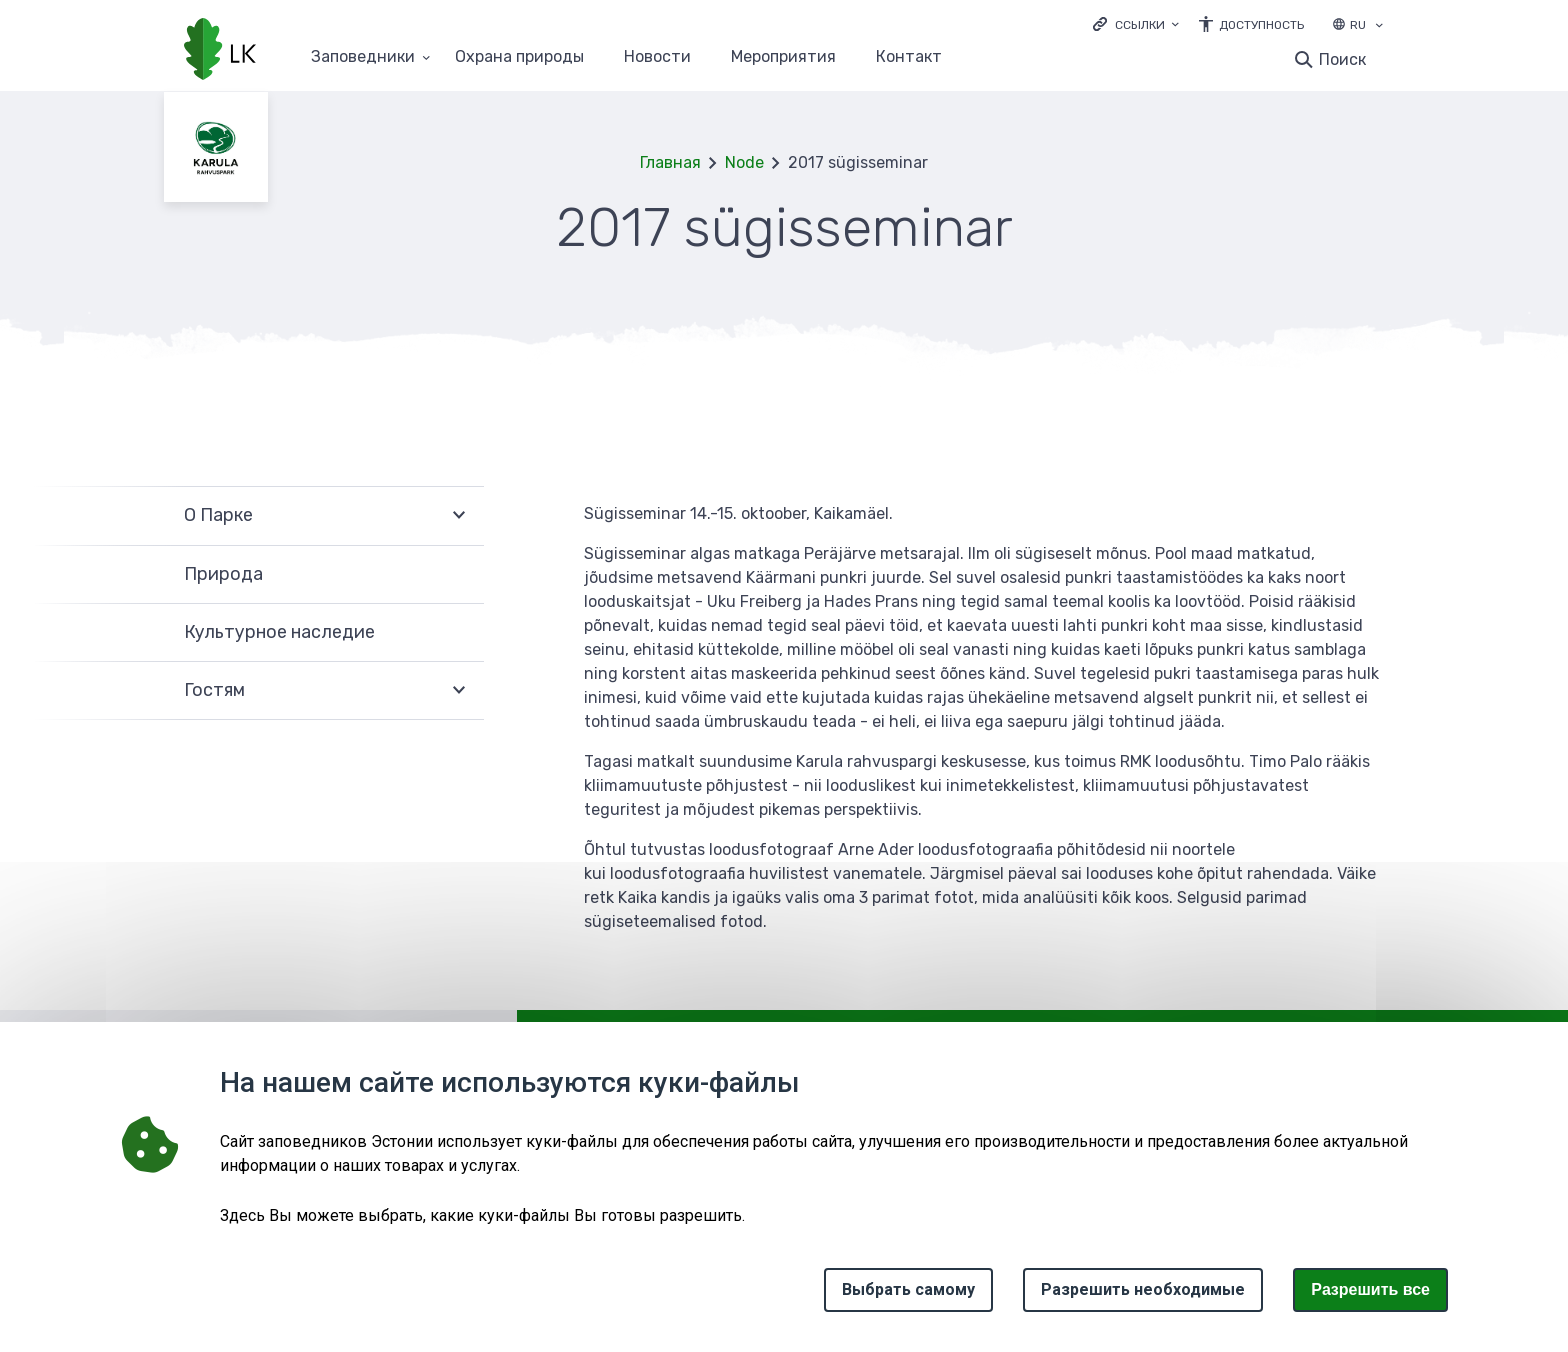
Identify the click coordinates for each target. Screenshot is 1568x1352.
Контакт (909, 57)
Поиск (1342, 59)
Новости (657, 57)
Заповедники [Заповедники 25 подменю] (363, 57)
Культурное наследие (279, 632)
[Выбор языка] (1379, 27)
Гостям (214, 690)
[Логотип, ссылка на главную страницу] (220, 51)
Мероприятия (783, 57)
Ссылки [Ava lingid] (1140, 25)
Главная (670, 162)
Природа (223, 574)
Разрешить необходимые (1143, 1289)
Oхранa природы (519, 57)
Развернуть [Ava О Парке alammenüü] (459, 515)
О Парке (218, 515)
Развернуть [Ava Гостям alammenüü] (459, 691)
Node (744, 162)
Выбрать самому (908, 1289)
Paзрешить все (1370, 1289)
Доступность (1261, 25)
